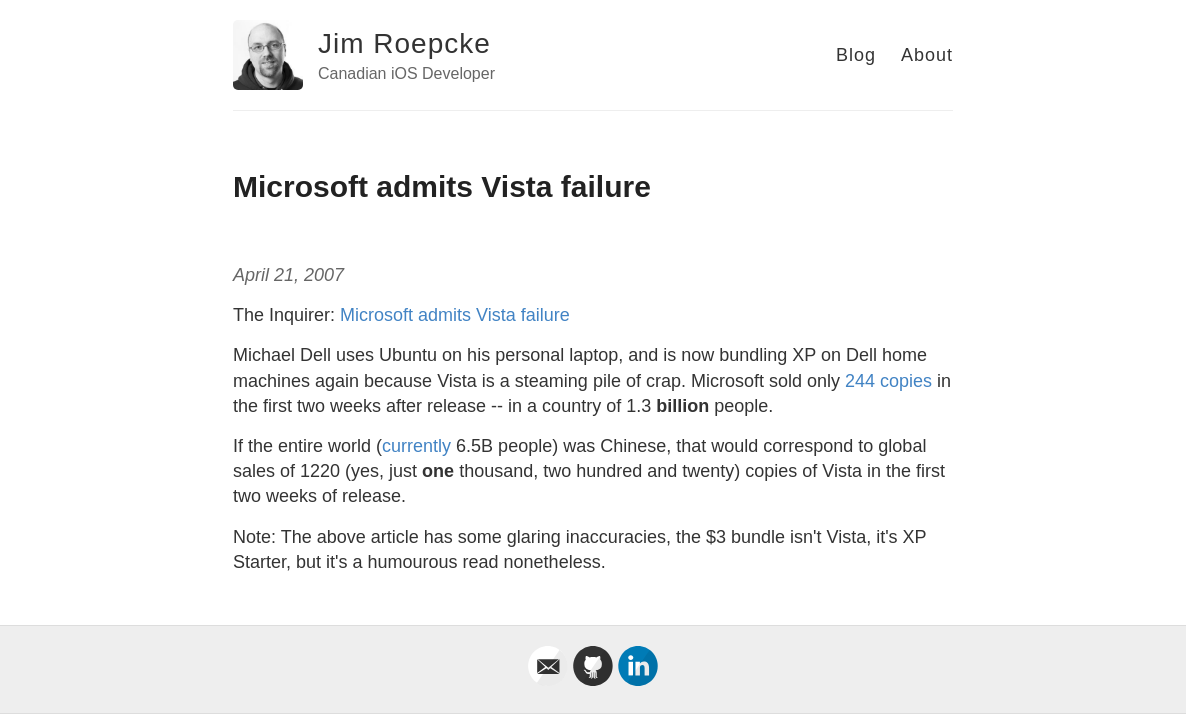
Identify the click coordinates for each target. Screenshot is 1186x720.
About (927, 55)
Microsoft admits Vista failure (455, 315)
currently (416, 446)
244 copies (888, 381)
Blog (856, 55)
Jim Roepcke (404, 43)
